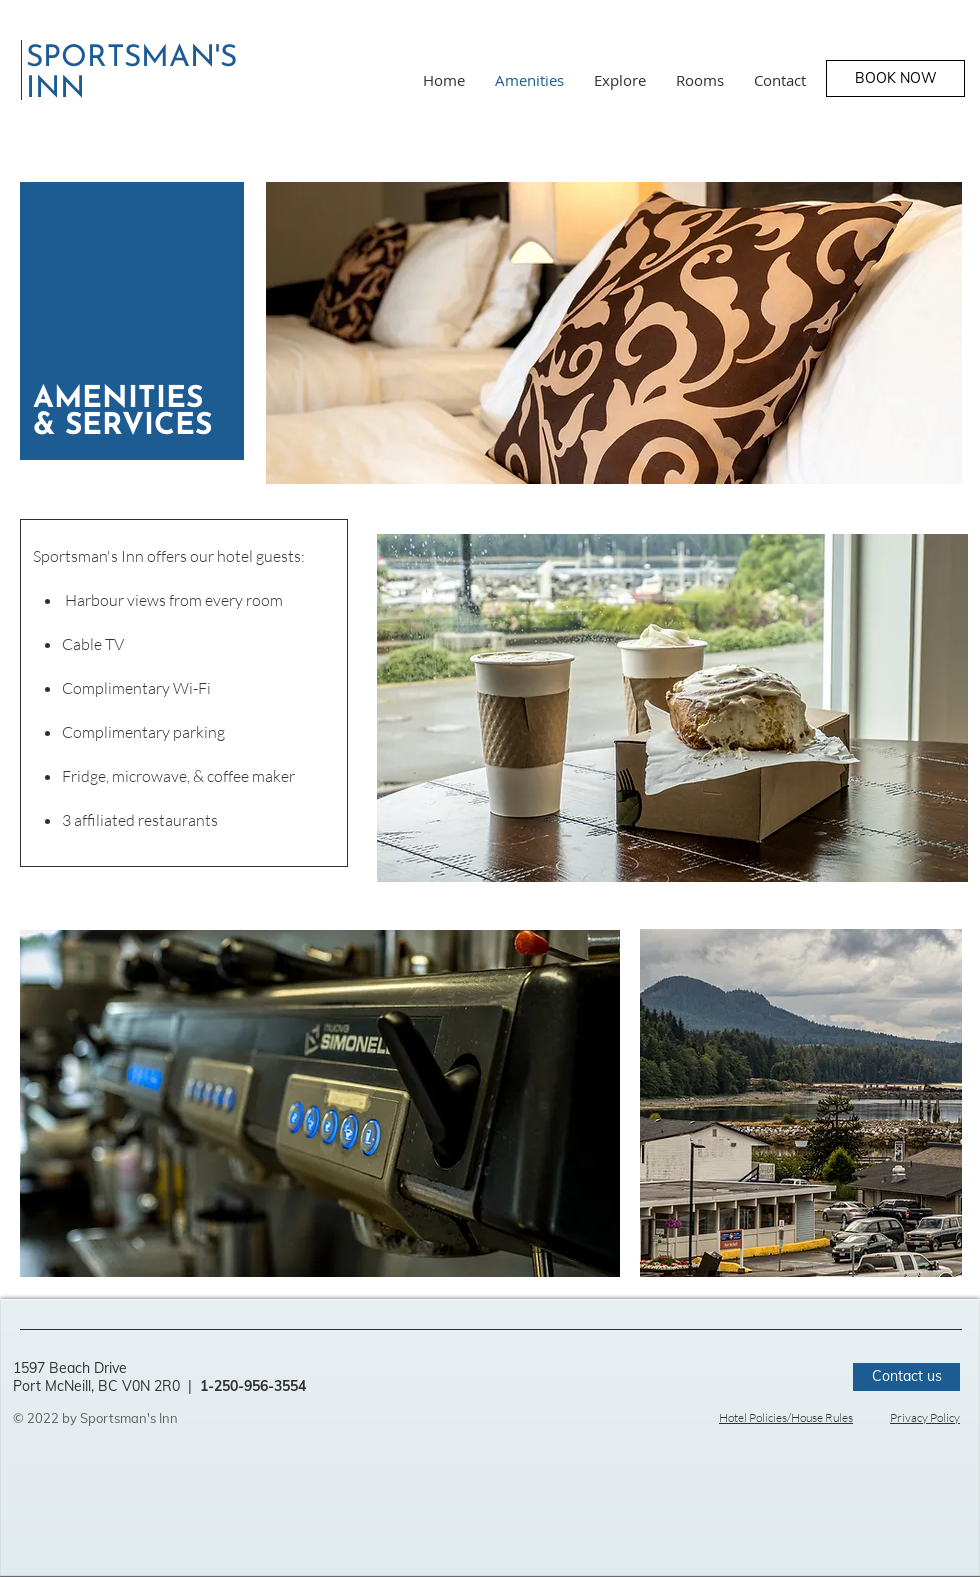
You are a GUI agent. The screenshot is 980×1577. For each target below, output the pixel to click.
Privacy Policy (925, 1417)
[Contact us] (906, 1377)
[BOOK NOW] (895, 78)
